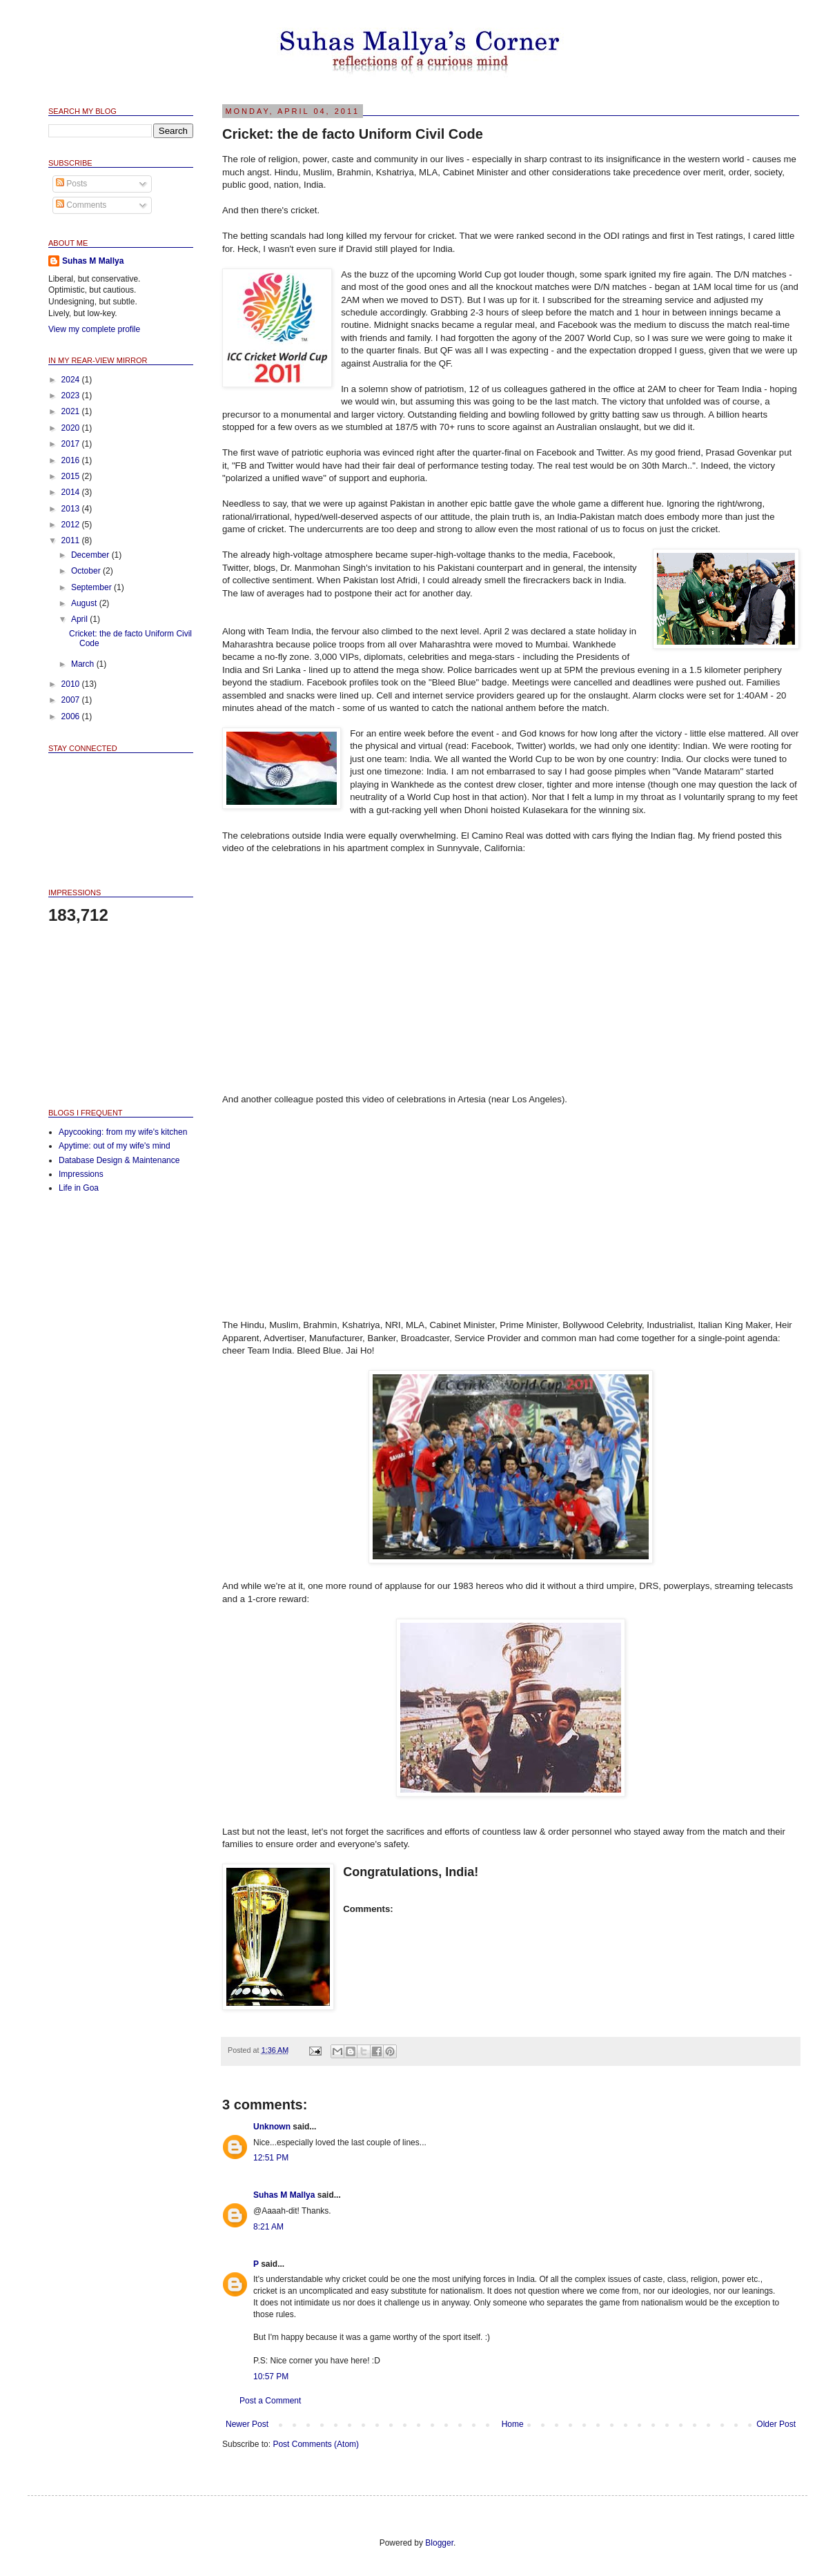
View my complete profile (94, 329)
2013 (71, 509)
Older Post (776, 2424)
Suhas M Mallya (284, 2195)
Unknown (272, 2126)
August (85, 603)
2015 (71, 476)
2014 (71, 492)
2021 (71, 411)
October (87, 571)
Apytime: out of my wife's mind (114, 1146)
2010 (71, 684)
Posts (71, 183)
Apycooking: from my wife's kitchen (123, 1132)
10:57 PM (270, 2376)
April (80, 619)
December (91, 555)
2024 (71, 379)
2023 (71, 395)
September (92, 587)
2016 (71, 460)
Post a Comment (270, 2401)
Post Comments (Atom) (316, 2444)
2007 (71, 700)
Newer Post (247, 2424)
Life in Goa (79, 1188)
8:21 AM (268, 2227)
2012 (71, 524)
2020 (71, 428)
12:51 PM (270, 2158)
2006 (71, 716)
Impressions (81, 1174)
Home (513, 2424)
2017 (71, 444)
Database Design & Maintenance (119, 1160)
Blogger (439, 2543)
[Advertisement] (117, 1015)
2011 (71, 540)
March (84, 664)
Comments (81, 205)
